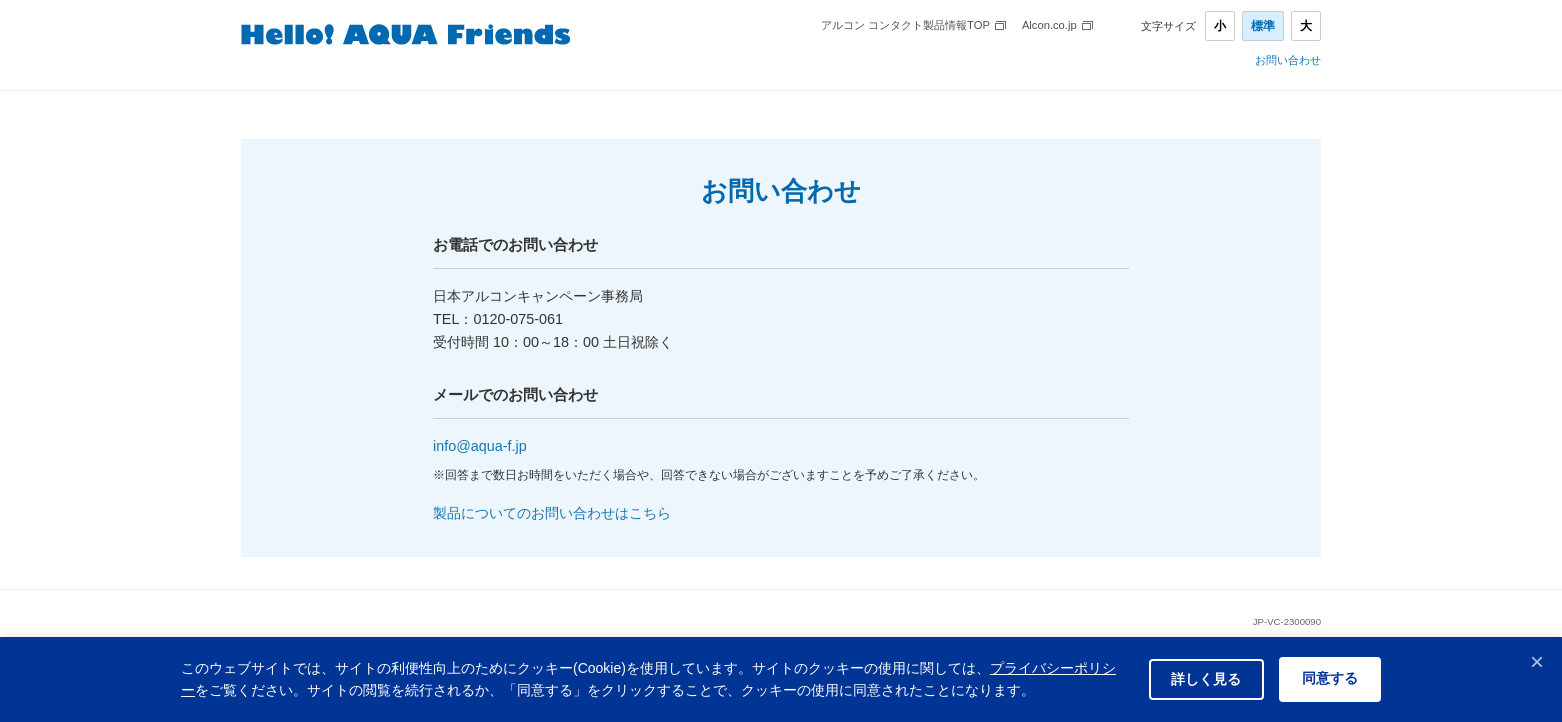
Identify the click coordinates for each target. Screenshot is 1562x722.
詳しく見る (1197, 680)
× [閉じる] (1537, 661)
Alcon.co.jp (1049, 25)
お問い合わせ (1288, 60)
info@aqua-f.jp (480, 446)
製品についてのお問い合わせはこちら (552, 513)
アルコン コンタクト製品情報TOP (905, 25)
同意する (1327, 679)
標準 (1263, 26)
